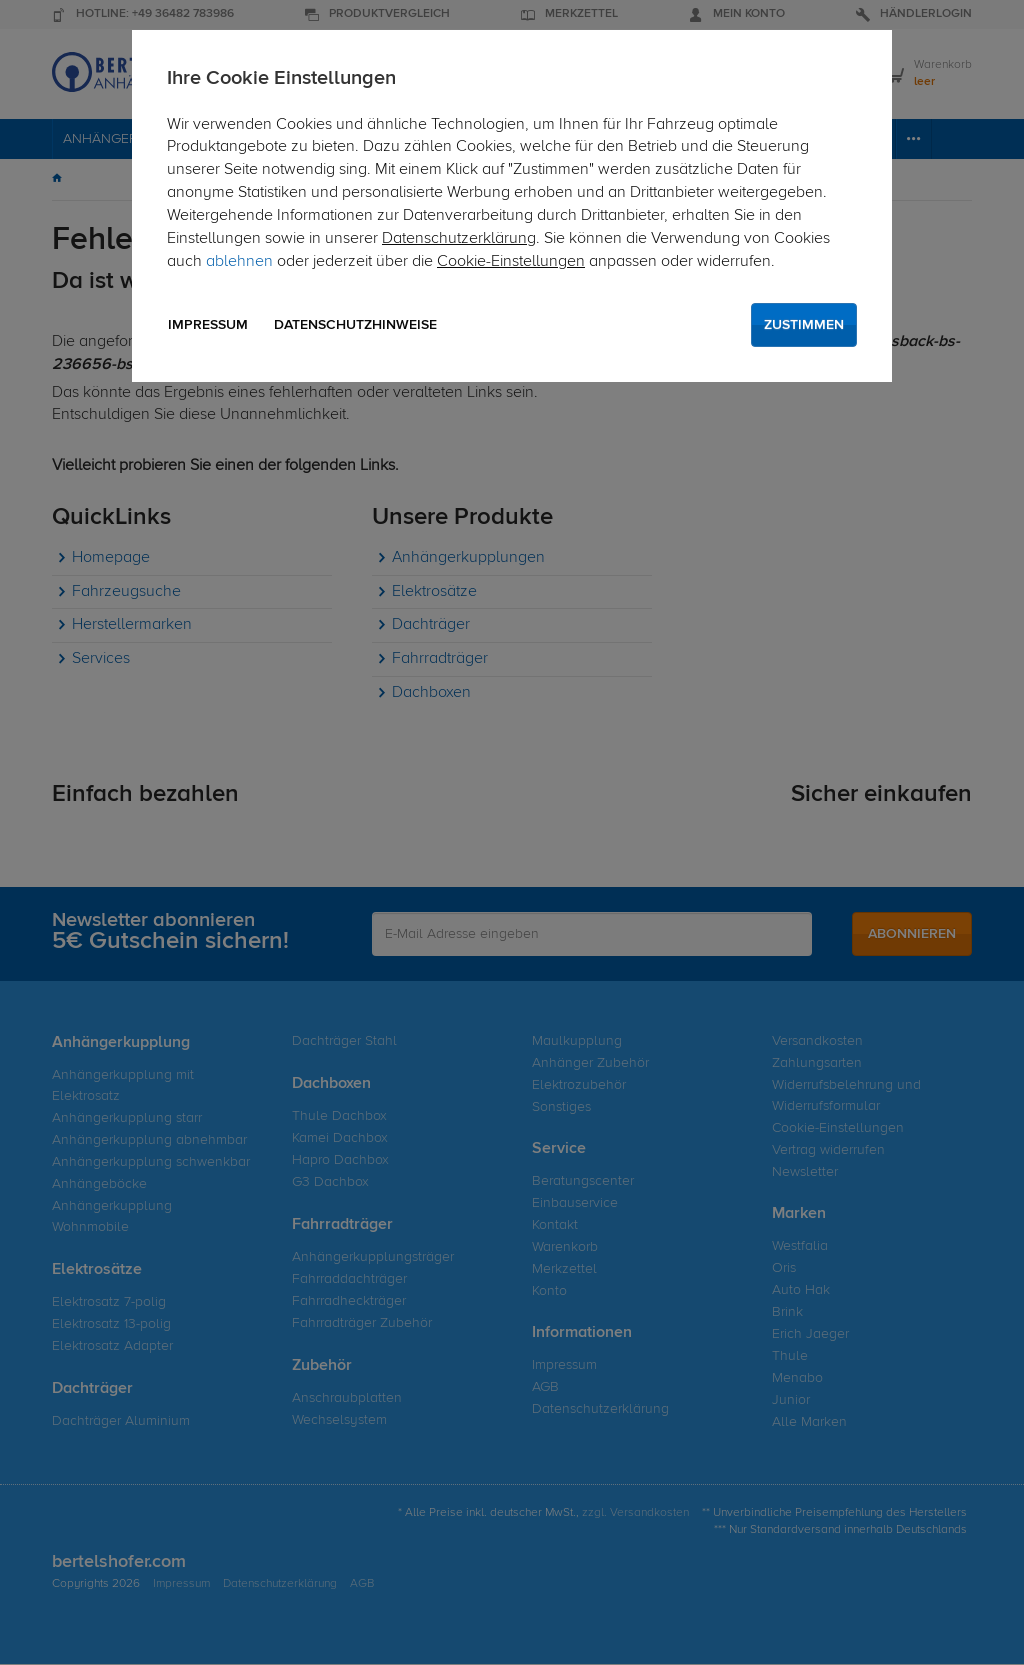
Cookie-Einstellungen (511, 262)
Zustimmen (804, 325)
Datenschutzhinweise (355, 325)
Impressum (208, 325)
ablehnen (239, 262)
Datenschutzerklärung (459, 239)
